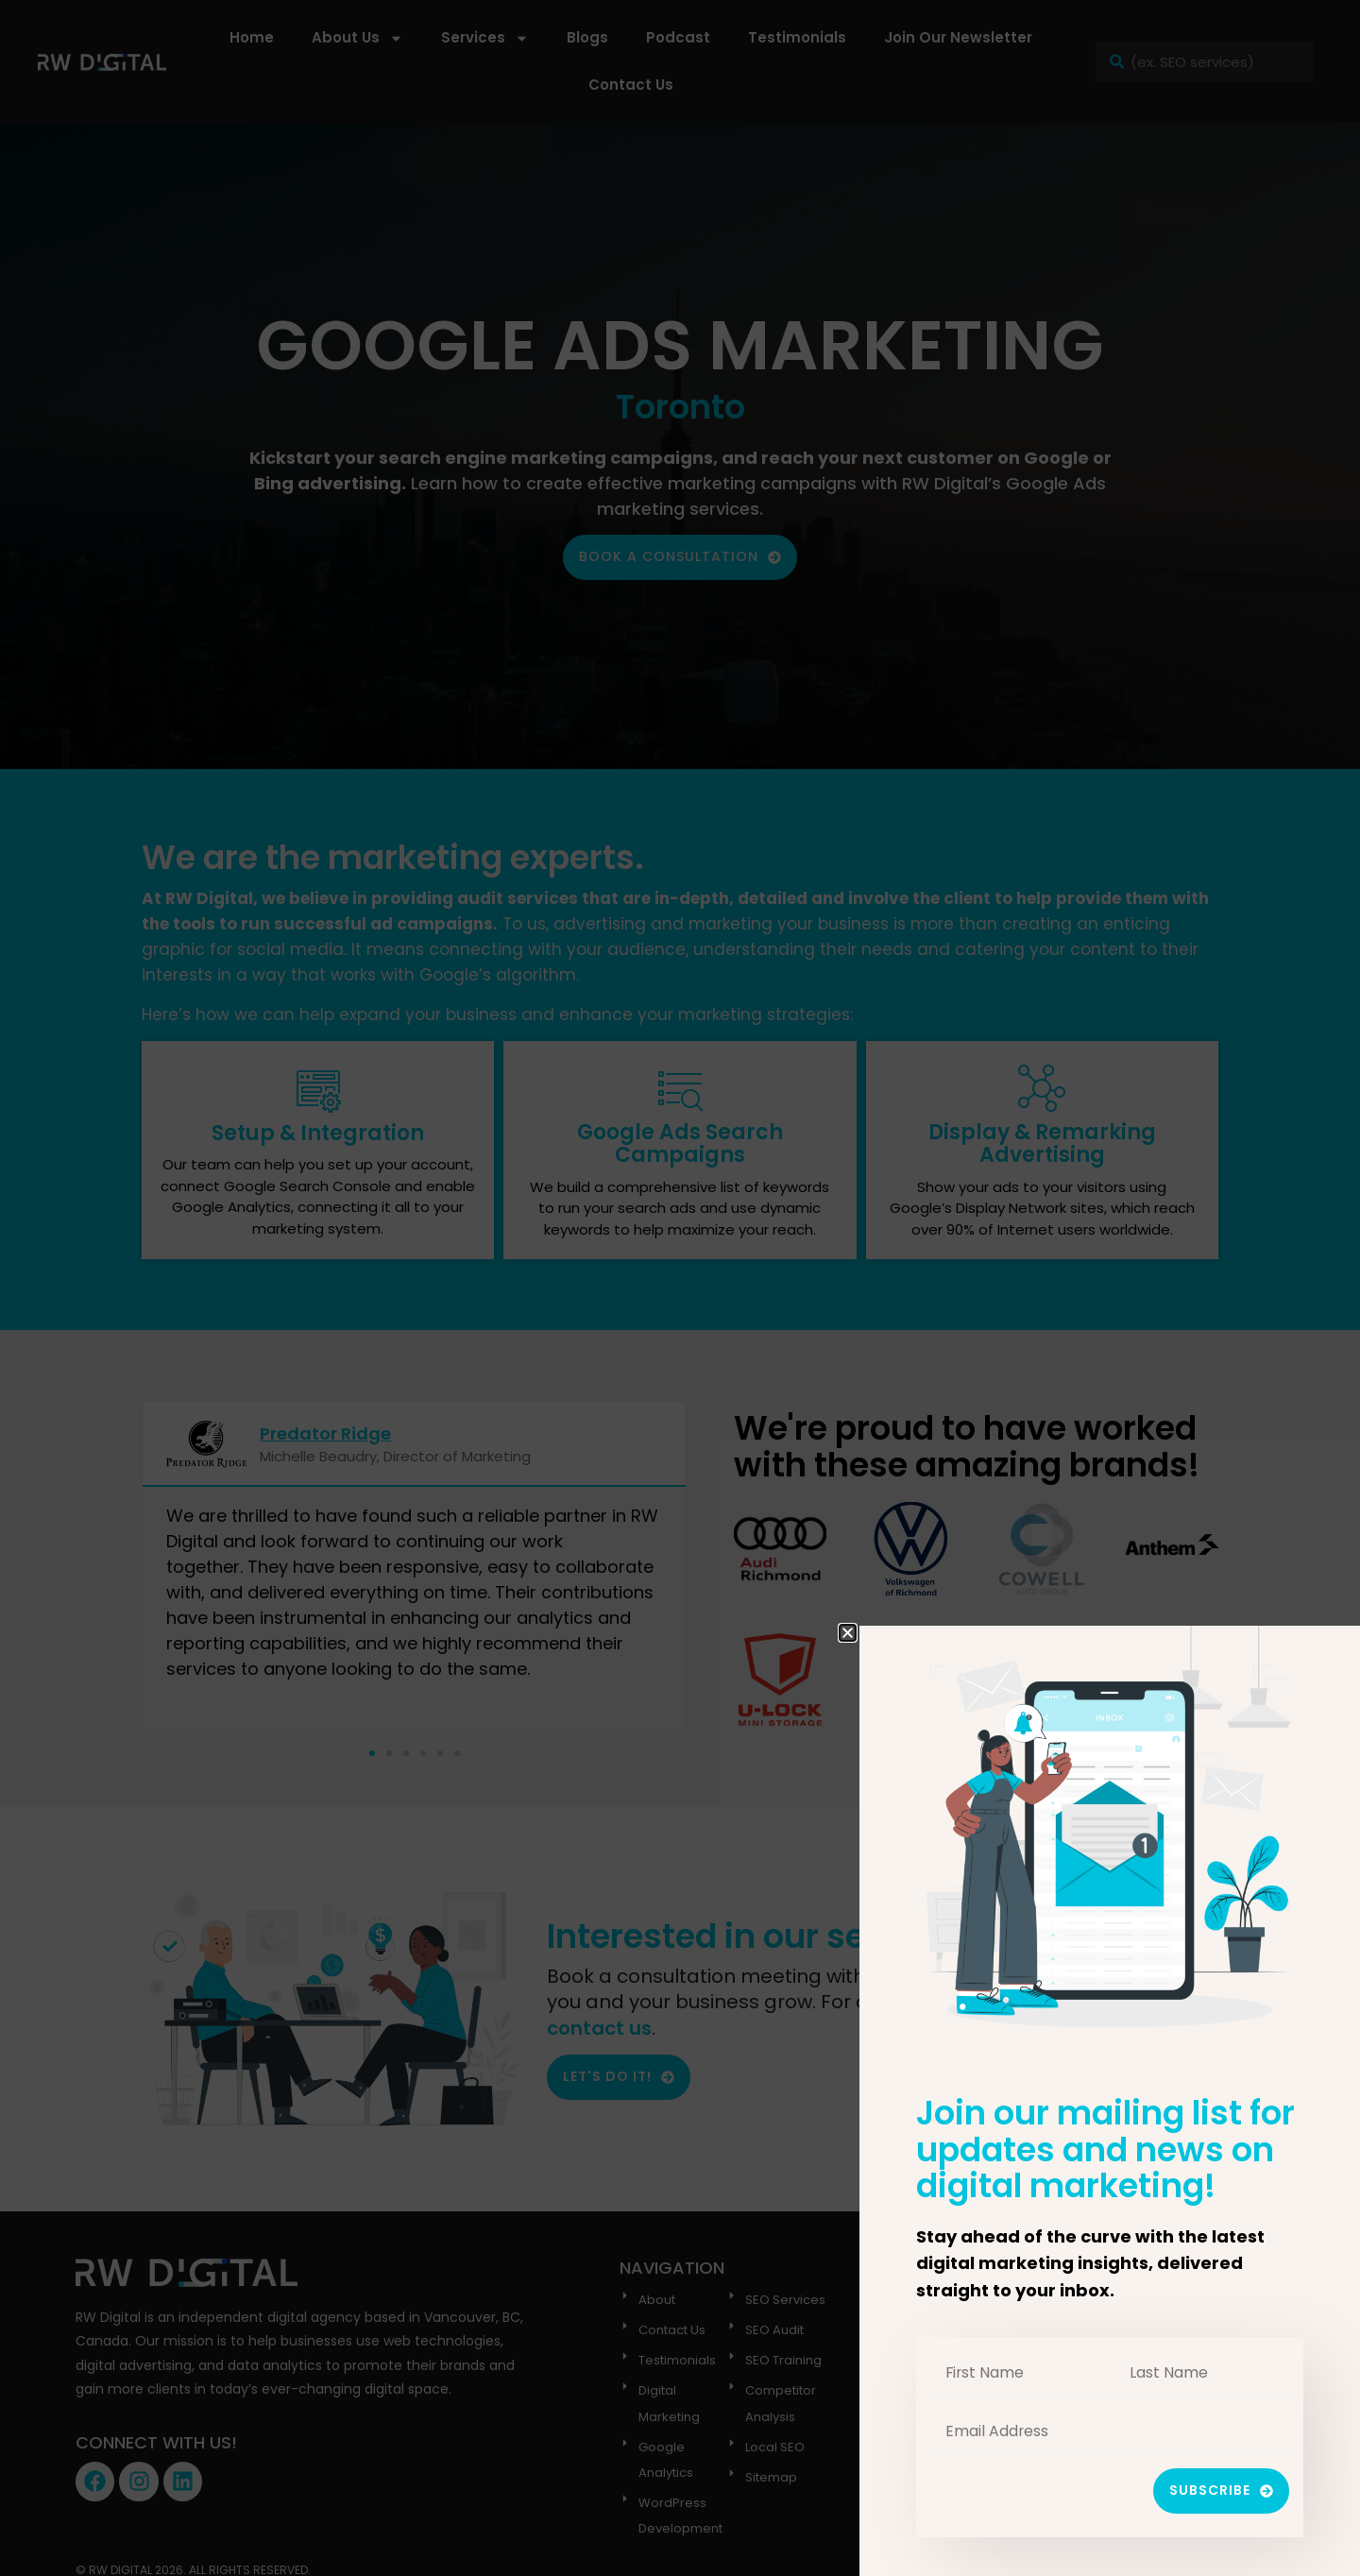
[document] (680, 1288)
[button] (848, 1633)
